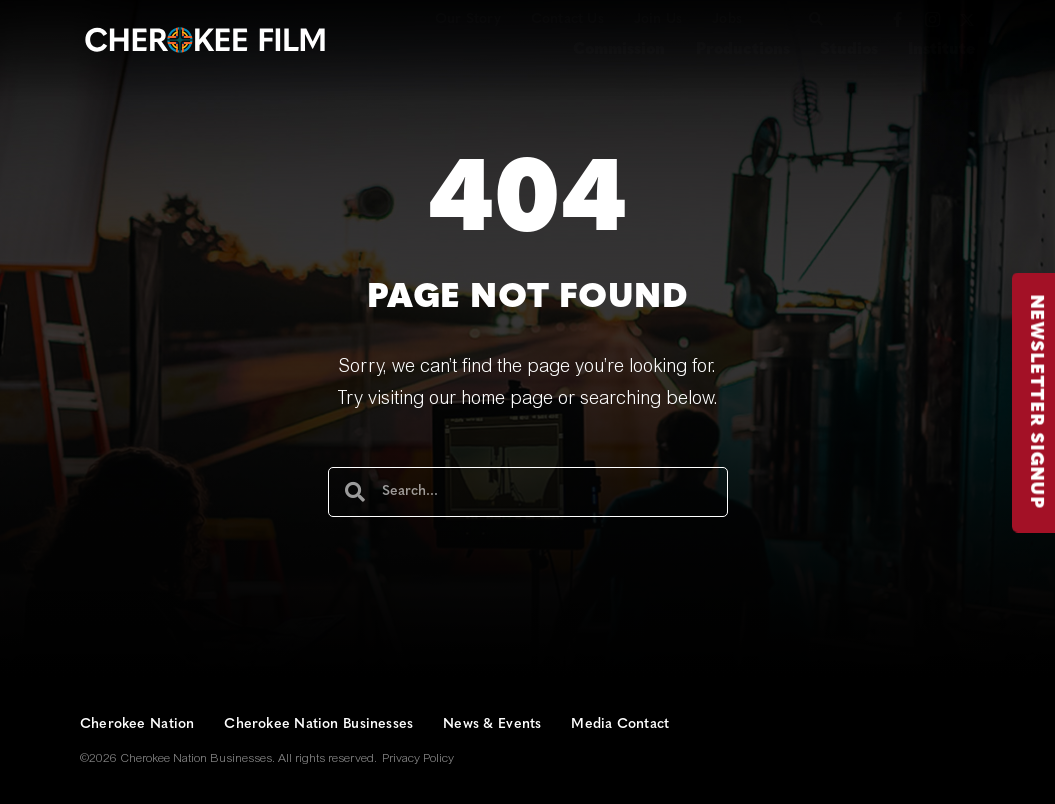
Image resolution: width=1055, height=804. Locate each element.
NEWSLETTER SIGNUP (1040, 401)
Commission (619, 50)
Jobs (727, 19)
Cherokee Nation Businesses (318, 724)
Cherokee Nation (137, 724)
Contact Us (567, 19)
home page (507, 400)
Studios (849, 50)
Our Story (468, 19)
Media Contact (620, 724)
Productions (743, 50)
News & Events (492, 724)
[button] (816, 19)
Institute (941, 50)
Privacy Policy (418, 759)
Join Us (658, 19)
